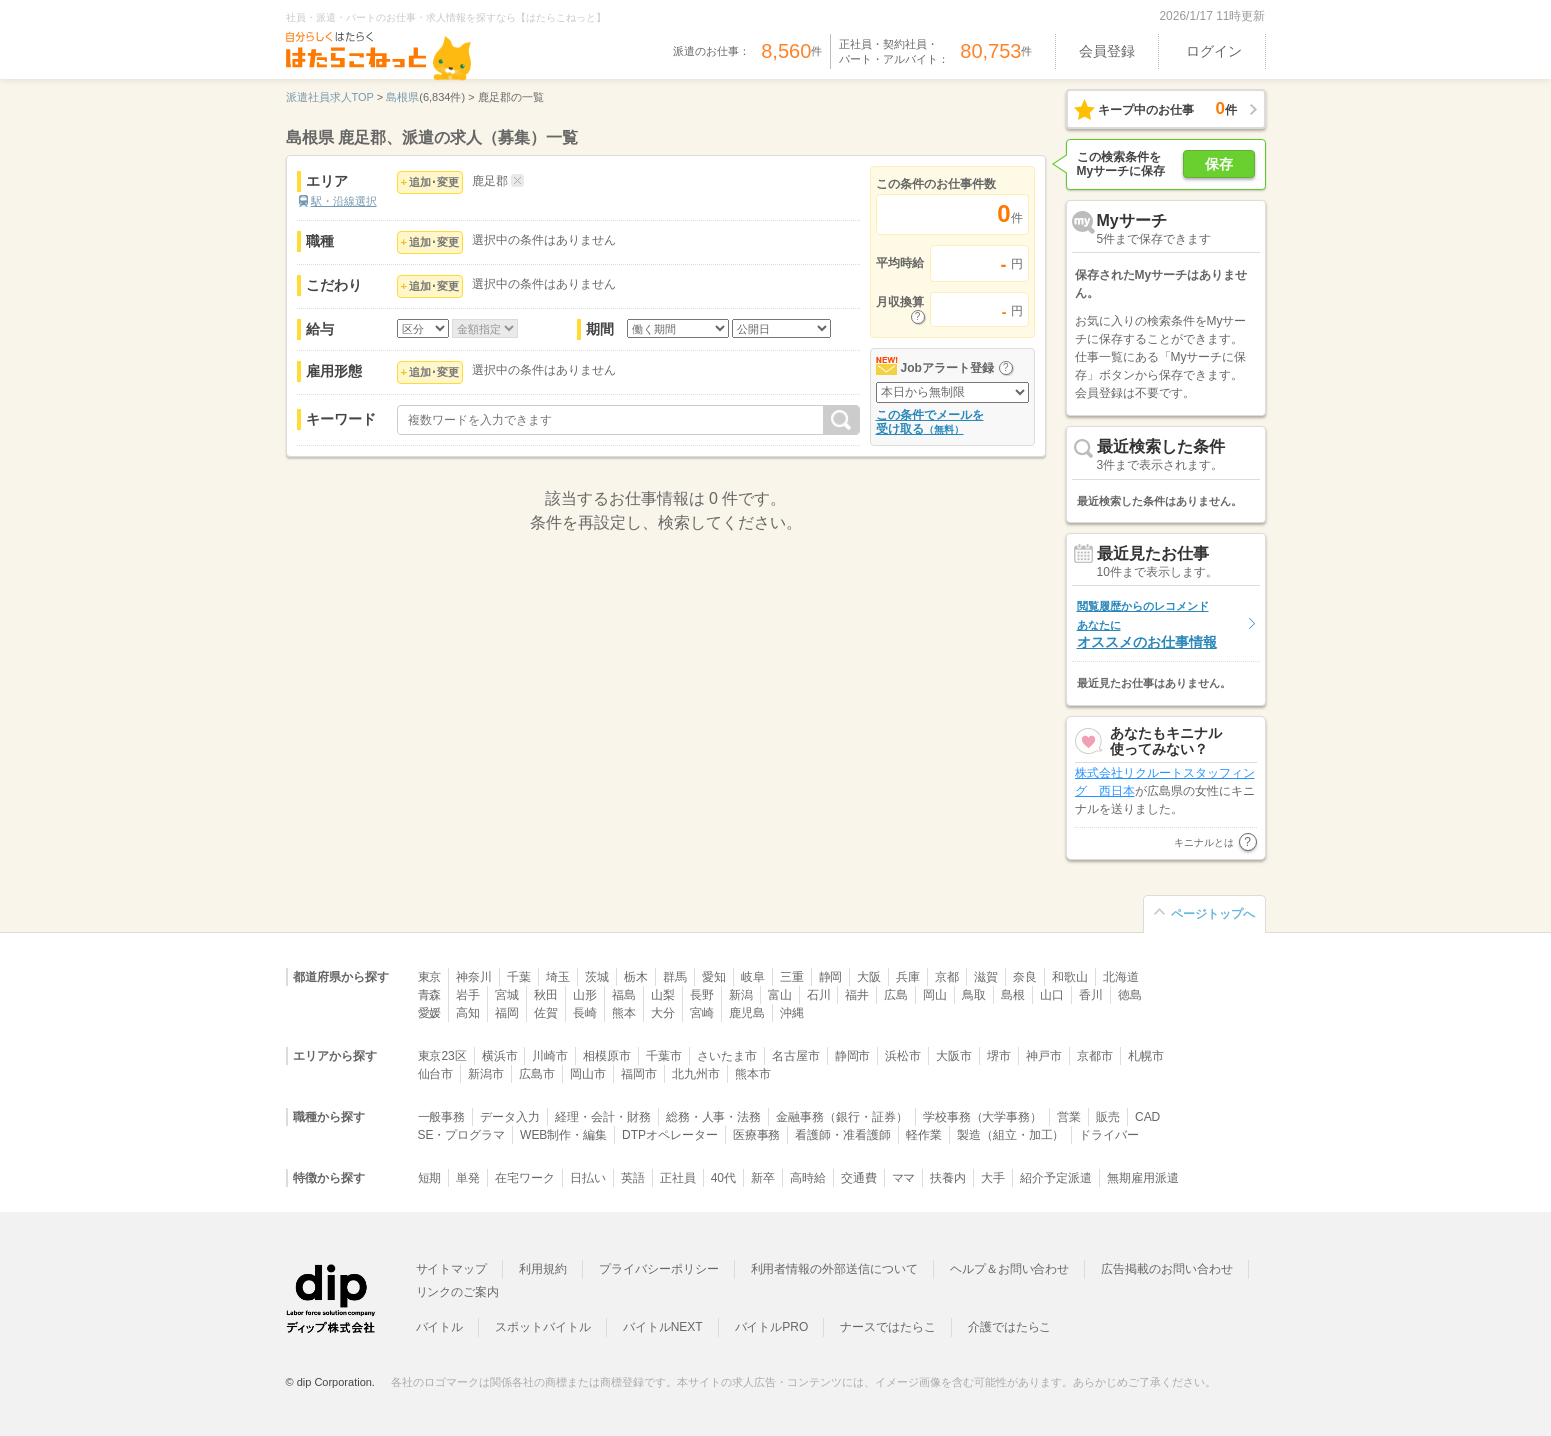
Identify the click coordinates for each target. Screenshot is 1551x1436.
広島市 (537, 1074)
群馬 (675, 977)
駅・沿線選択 (344, 201)
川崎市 (550, 1056)
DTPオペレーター (670, 1135)
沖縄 (792, 1013)
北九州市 (696, 1074)
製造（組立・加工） (1011, 1135)
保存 (1219, 164)
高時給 (808, 1178)
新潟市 (486, 1074)
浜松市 (903, 1056)
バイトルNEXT (663, 1327)
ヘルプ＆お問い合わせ (1010, 1269)
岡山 (935, 995)
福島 (624, 995)
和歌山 (1070, 977)
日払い (588, 1178)
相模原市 (607, 1056)
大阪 (869, 977)
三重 (792, 977)
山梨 (663, 995)
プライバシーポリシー (659, 1269)
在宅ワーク (525, 1178)
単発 (468, 1178)
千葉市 (664, 1056)
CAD (1147, 1117)
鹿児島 (747, 1013)
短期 (430, 1178)
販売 (1108, 1117)
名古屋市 (796, 1056)
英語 (633, 1178)
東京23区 (442, 1056)
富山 (780, 995)
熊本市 (753, 1074)
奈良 (1025, 977)
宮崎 (702, 1013)
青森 (430, 995)
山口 (1052, 995)
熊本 (624, 1013)
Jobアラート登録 (947, 368)
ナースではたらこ (888, 1327)
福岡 (507, 1013)
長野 (702, 995)
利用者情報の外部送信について (834, 1269)
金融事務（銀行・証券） (841, 1117)
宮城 (507, 995)
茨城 (597, 977)
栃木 (636, 977)
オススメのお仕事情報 (1147, 624)
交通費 (859, 1178)
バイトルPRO (772, 1327)
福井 (857, 995)
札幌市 (1146, 1056)
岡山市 (588, 1074)
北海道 (1121, 977)
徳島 (1130, 995)
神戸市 (1044, 1056)
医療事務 (757, 1135)
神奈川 (474, 977)
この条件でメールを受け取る (930, 422)
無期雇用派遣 (1143, 1178)
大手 (993, 1178)
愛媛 (430, 1013)
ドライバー (1109, 1135)
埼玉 (558, 977)
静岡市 (853, 1056)
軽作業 (924, 1135)
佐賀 (546, 1013)
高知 (468, 1013)
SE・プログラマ (462, 1135)
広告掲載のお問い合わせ (1166, 1269)
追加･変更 (434, 182)
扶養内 (948, 1178)
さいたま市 (727, 1056)
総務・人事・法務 (714, 1117)
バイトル (440, 1327)
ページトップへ (1213, 914)
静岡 (831, 977)
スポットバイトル (543, 1327)
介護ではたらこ (1010, 1327)
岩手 (468, 995)
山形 (585, 995)
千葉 (519, 977)
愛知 (714, 977)
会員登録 (1107, 51)
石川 (819, 995)
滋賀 (986, 977)
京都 (947, 977)
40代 (723, 1178)
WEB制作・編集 (563, 1135)
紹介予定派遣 (1056, 1178)
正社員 (678, 1178)
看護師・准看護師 (843, 1135)
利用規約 (543, 1269)
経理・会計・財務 (603, 1117)
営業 (1069, 1117)
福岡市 (639, 1074)
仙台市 (436, 1074)
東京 (430, 977)
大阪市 (954, 1056)
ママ (904, 1178)
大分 (663, 1013)
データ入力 (510, 1117)
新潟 (741, 995)
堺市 (999, 1056)
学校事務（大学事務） (983, 1117)
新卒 (763, 1178)
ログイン (1214, 51)
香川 (1091, 995)
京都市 (1095, 1056)
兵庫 (908, 977)
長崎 (585, 1013)
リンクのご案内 (458, 1292)
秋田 (546, 995)
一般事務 (442, 1117)
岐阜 (753, 977)
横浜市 (500, 1056)
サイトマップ (452, 1269)
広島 (896, 995)
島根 (1013, 995)
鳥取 (974, 995)
